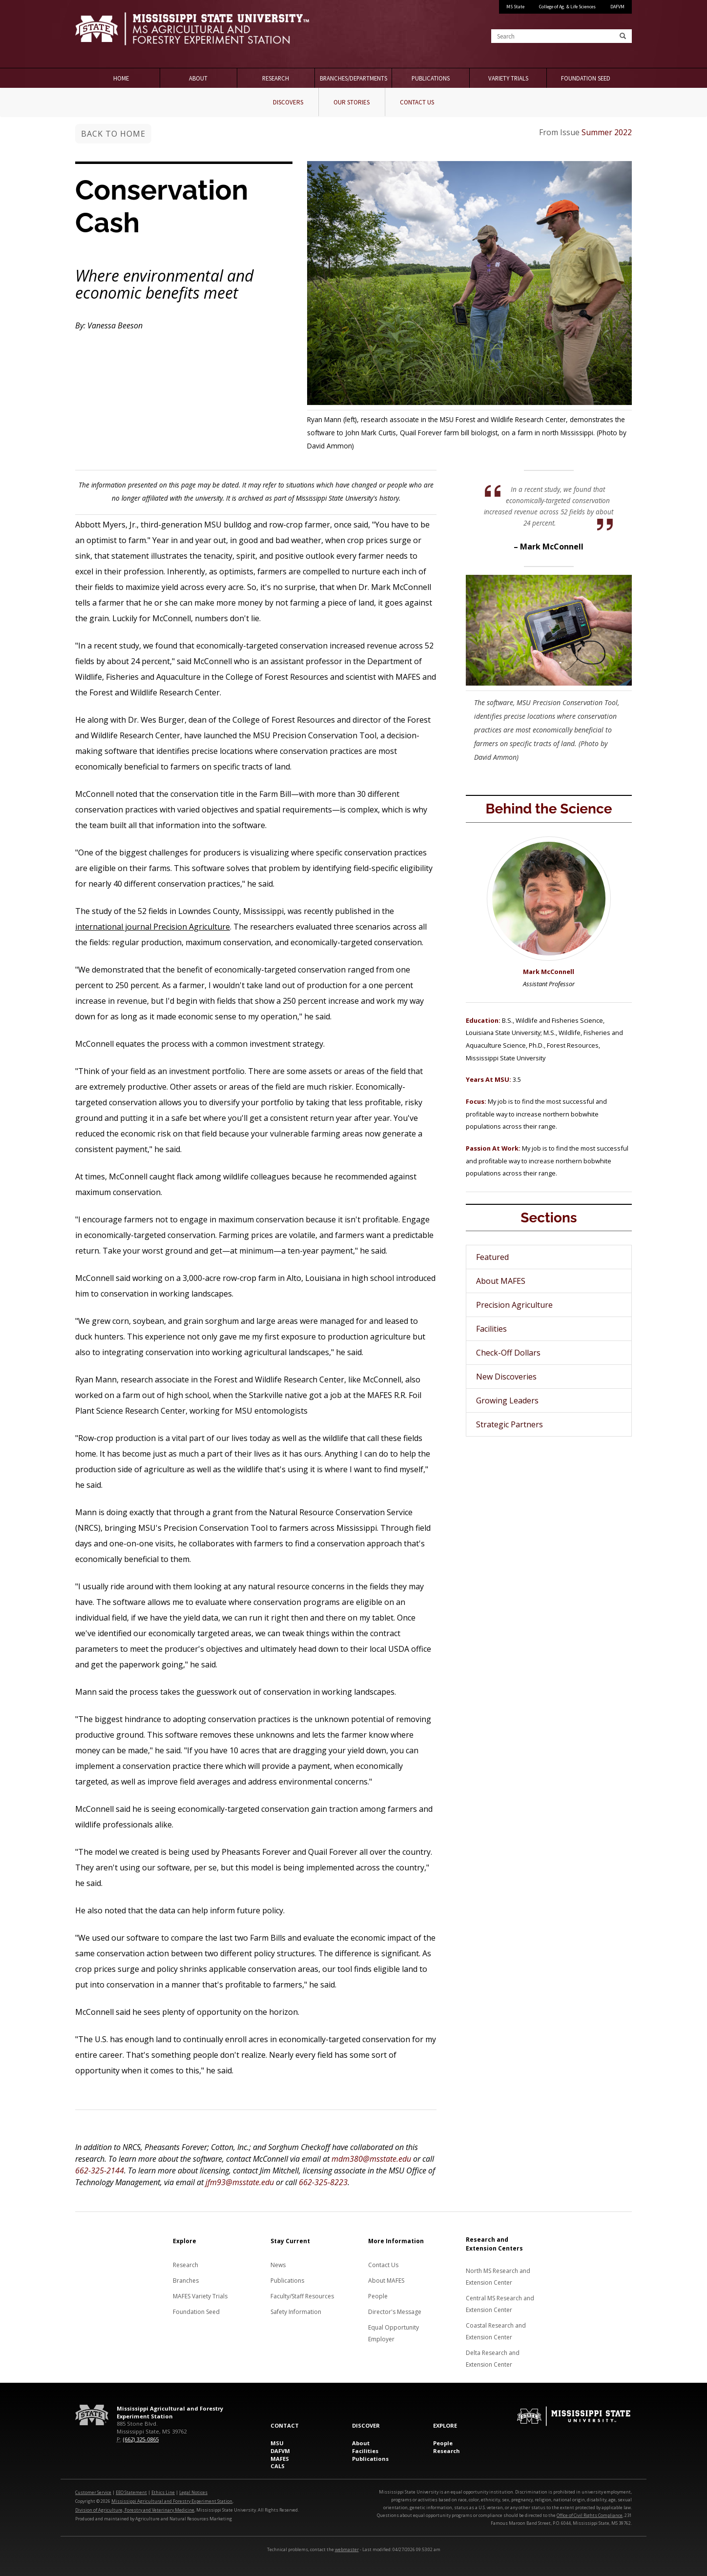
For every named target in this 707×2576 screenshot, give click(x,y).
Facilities (491, 1328)
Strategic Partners (509, 1424)
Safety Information (295, 2312)
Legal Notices (193, 2492)
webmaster (347, 2549)
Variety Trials (508, 78)
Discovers (288, 102)
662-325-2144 (99, 2170)
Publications (431, 78)
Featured (492, 1257)
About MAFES (500, 1281)
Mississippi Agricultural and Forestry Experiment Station (171, 2501)
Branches (186, 2280)
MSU (277, 2443)
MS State (515, 6)
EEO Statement (131, 2492)
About (198, 78)
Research (275, 78)
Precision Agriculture (514, 1304)
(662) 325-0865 (141, 2439)
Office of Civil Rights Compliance (590, 2515)
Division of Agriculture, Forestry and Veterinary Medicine (134, 2510)
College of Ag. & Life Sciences (567, 6)
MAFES (279, 2458)
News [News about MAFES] (278, 2265)
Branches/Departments (353, 78)
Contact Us (417, 102)
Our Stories (351, 102)
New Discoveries (506, 1376)
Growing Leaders (507, 1400)
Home (121, 78)
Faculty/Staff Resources (302, 2296)
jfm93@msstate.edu (240, 2182)
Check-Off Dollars (508, 1352)
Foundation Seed (585, 78)
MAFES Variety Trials (200, 2296)
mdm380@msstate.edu (371, 2158)
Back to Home (113, 133)
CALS (277, 2466)
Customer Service (93, 2492)
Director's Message (394, 2312)
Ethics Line (163, 2492)
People (378, 2296)
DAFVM (617, 6)
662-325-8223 (323, 2182)
